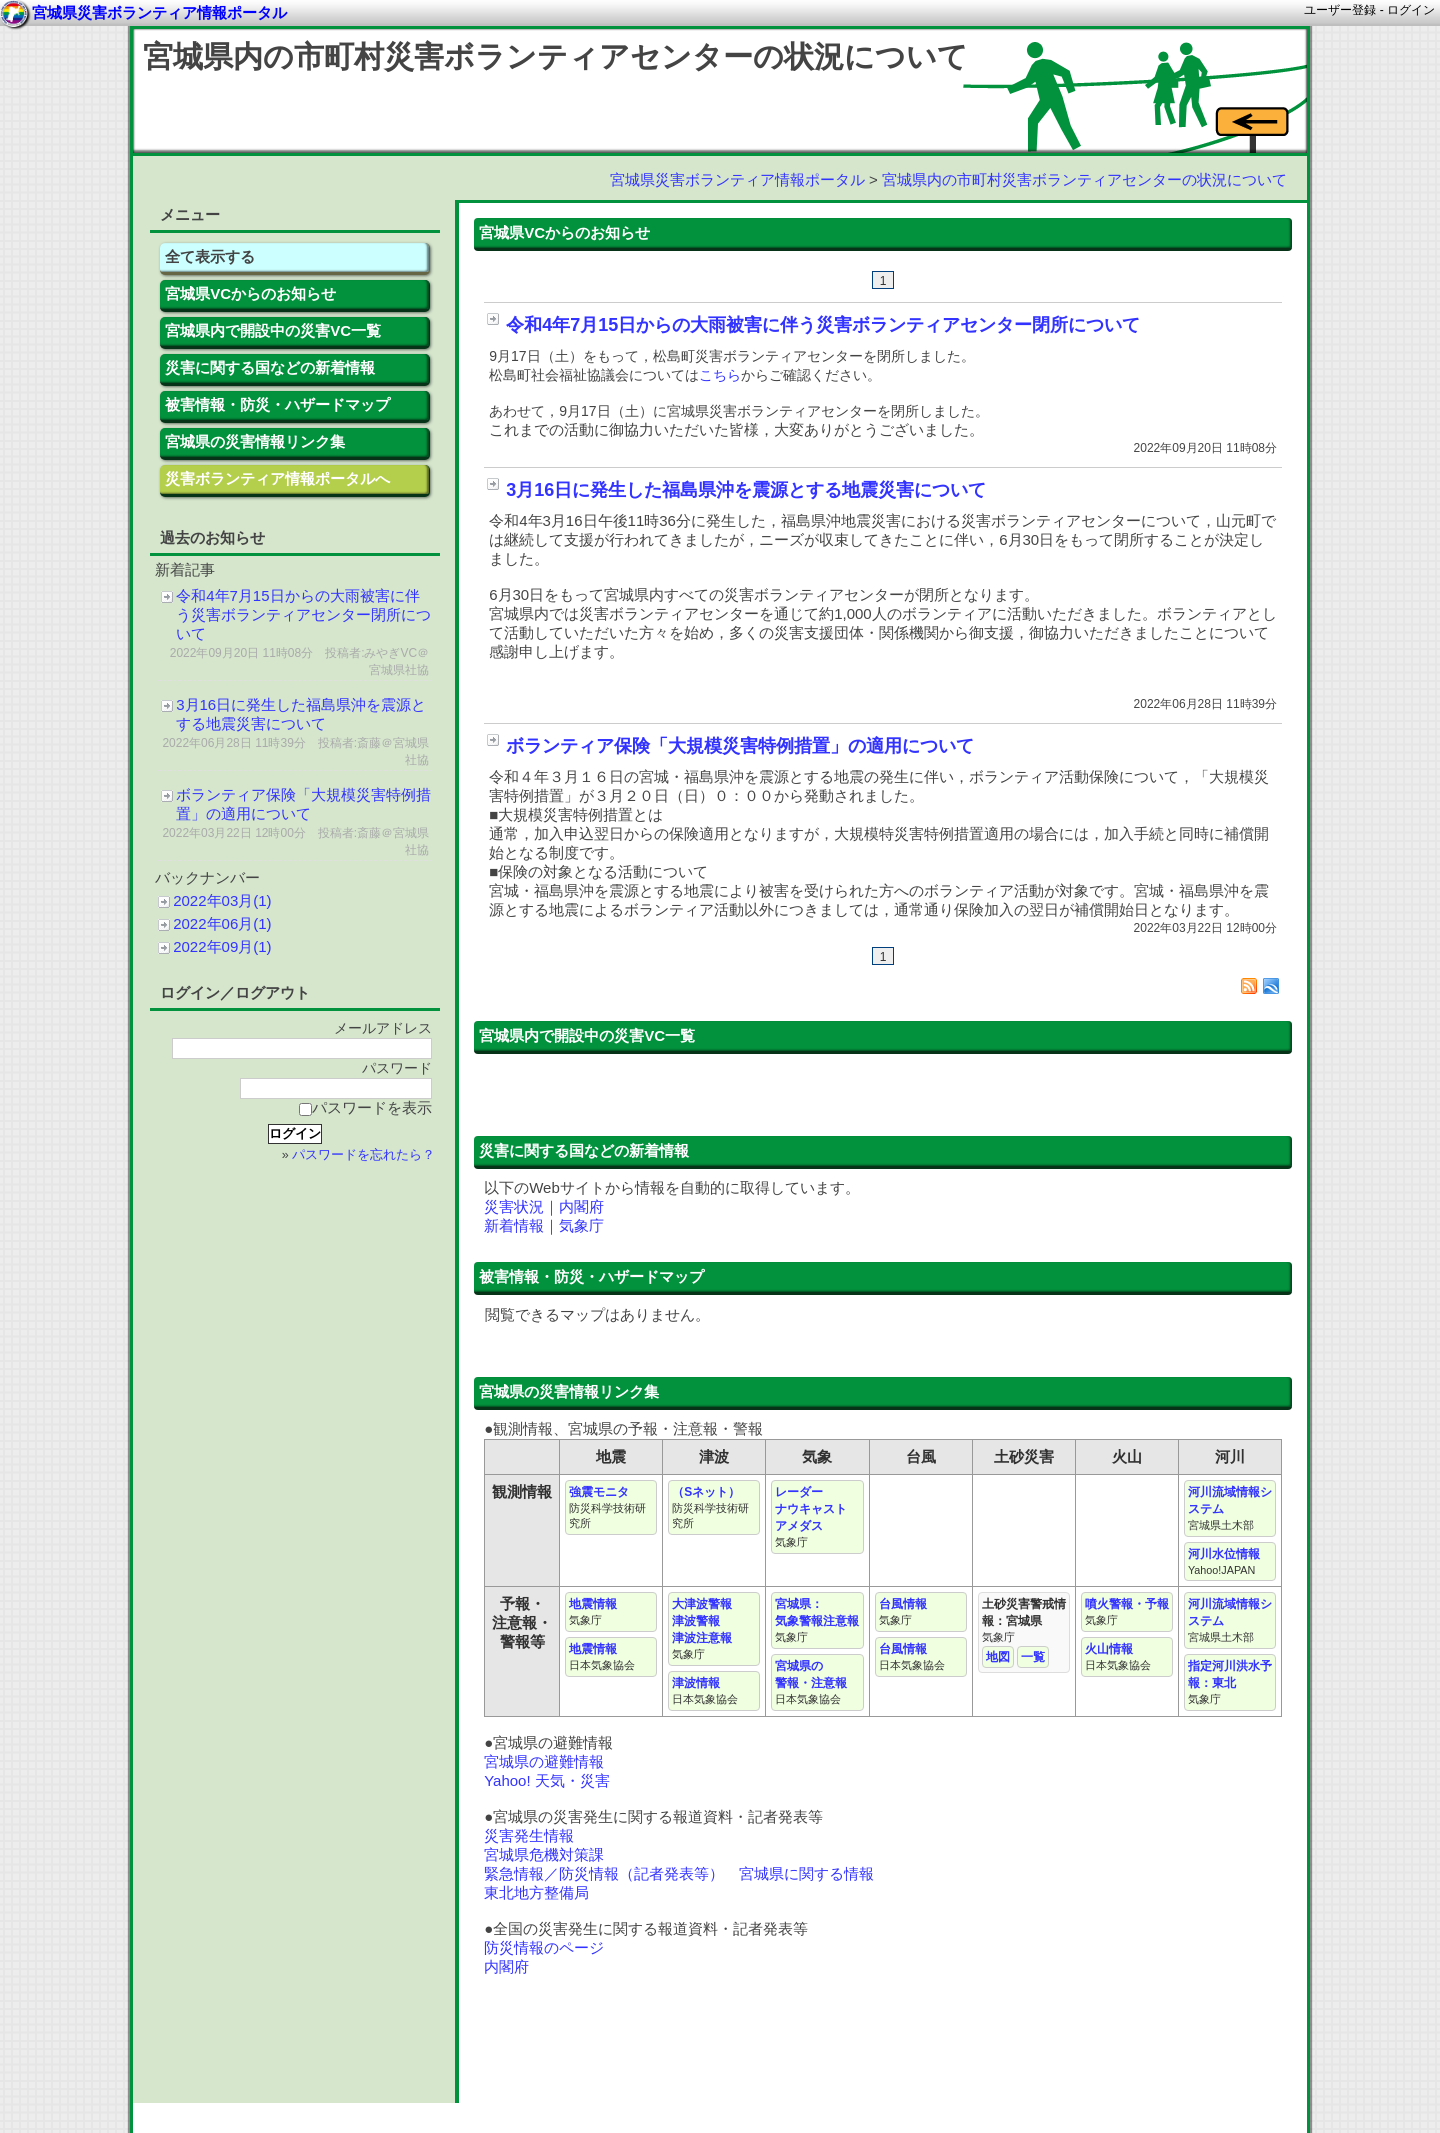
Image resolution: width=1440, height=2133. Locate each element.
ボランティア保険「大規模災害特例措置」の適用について (740, 746)
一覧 (1033, 1657)
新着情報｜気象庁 (544, 1225)
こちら (720, 375)
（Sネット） (710, 1507)
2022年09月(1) (222, 946)
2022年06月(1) (222, 923)
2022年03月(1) (222, 900)
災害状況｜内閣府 (544, 1206)
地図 (998, 1657)
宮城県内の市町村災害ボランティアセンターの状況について (555, 56)
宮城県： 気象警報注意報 (817, 1620)
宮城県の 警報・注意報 (811, 1682)
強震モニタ (607, 1507)
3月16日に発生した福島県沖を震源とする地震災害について (746, 490)
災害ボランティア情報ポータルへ (277, 478)
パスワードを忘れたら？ (363, 1155)
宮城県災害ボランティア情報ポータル (737, 179)
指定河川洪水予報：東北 (1230, 1682)
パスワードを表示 (365, 1107)
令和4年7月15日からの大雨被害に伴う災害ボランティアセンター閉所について (823, 325)
